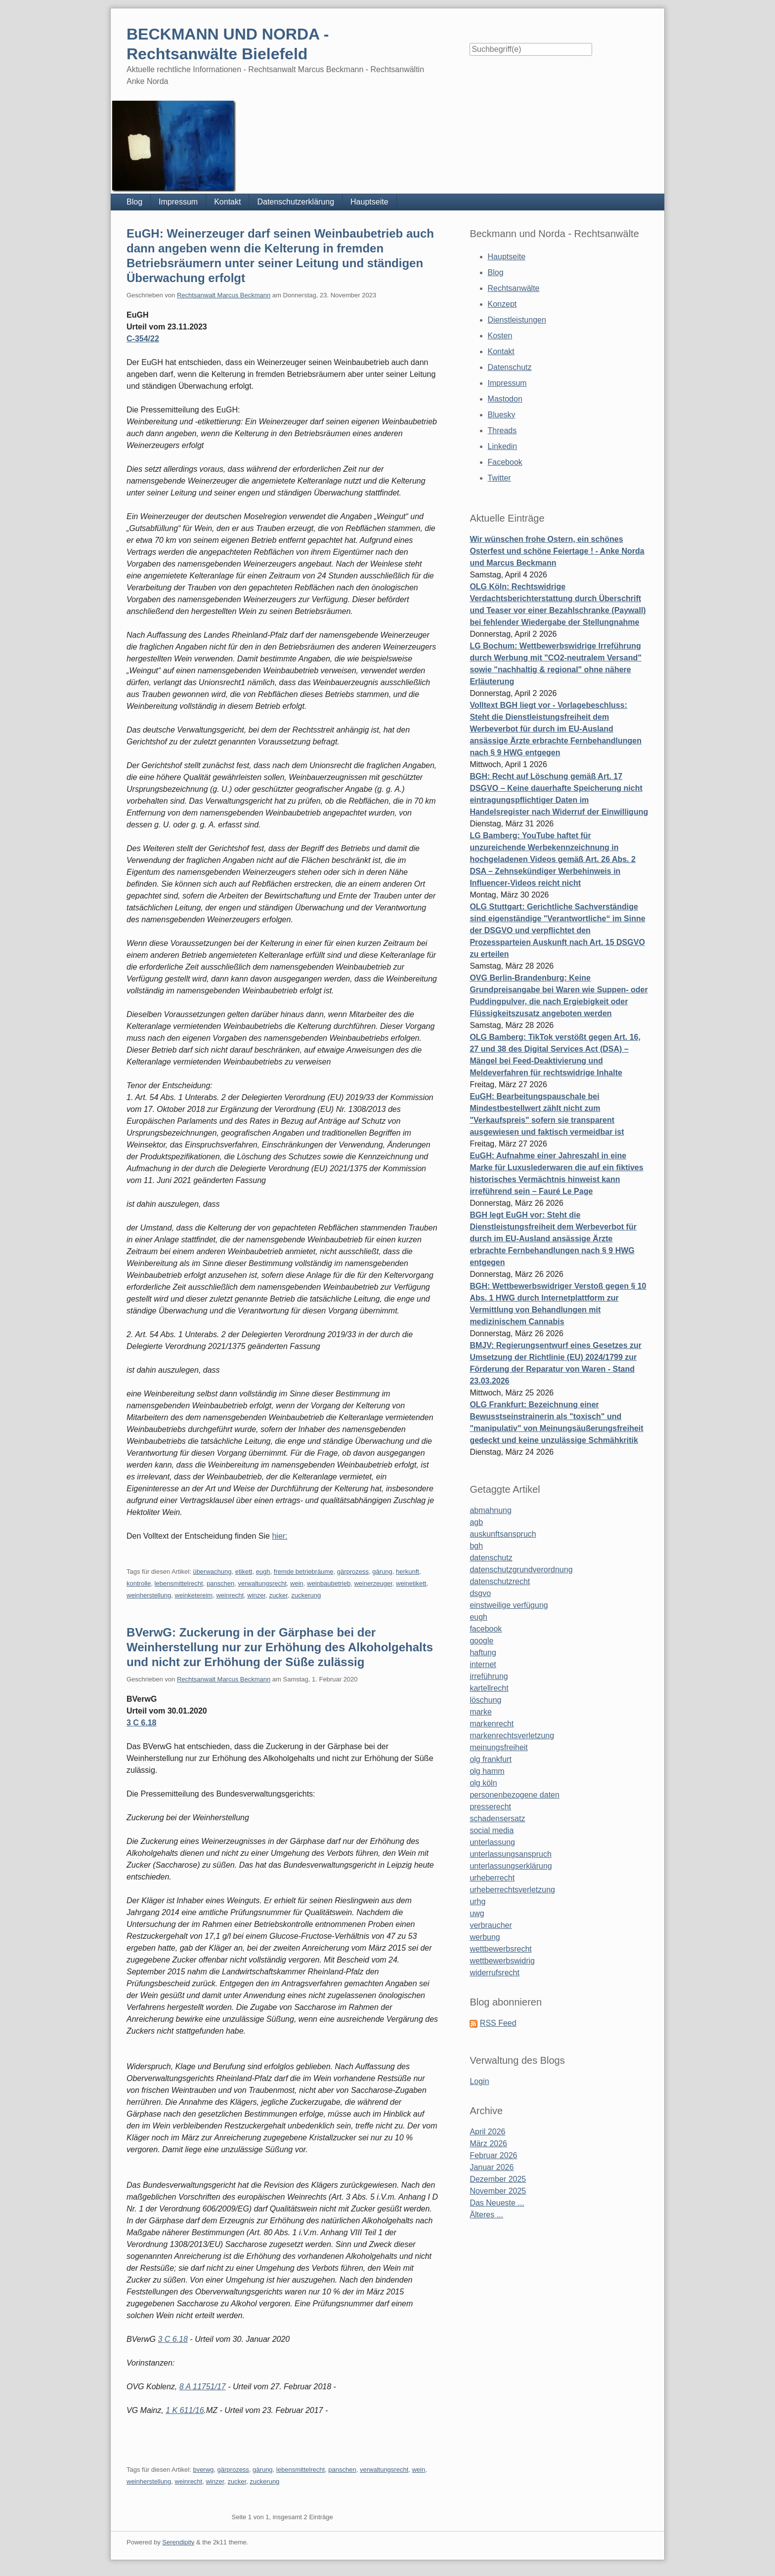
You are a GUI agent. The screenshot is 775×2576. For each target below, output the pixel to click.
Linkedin (502, 446)
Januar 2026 (492, 2167)
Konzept (502, 304)
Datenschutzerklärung (295, 202)
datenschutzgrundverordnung (521, 1569)
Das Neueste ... (497, 2203)
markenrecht (492, 1723)
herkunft (407, 1571)
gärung (382, 1571)
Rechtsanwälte (514, 288)
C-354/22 (143, 338)
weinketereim (194, 1595)
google (481, 1640)
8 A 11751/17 (202, 2386)
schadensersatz (497, 1818)
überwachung (212, 1571)
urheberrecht (492, 1878)
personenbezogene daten (515, 1795)
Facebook (505, 462)
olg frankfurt (490, 1759)
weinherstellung (149, 1595)
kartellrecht (489, 1688)
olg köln (483, 1783)
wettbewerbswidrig (502, 1961)
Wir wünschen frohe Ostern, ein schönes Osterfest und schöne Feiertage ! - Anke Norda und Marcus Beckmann (557, 551)
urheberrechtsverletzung (512, 1889)
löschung (485, 1700)
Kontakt (227, 202)
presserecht (490, 1806)
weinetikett (411, 1583)
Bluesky (502, 414)
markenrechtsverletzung (512, 1735)
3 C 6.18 (141, 1722)
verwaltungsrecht (262, 1583)
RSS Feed (498, 2023)
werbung (485, 1937)
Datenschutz (510, 367)
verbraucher (491, 1925)
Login (479, 2081)
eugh (263, 1571)
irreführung (489, 1676)
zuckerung (306, 1595)
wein (296, 1583)
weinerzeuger (373, 1583)
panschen (220, 1583)
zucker (278, 1595)
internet (483, 1664)
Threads (502, 430)
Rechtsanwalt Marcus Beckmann (223, 295)
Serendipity (178, 2542)
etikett (244, 1571)
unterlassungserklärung (511, 1866)
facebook (486, 1629)
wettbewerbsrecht (500, 1949)
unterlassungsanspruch (510, 1854)
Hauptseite (369, 202)
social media (492, 1830)
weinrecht (230, 1595)
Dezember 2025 (498, 2179)
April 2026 (487, 2131)
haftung (483, 1652)
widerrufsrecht (494, 1972)
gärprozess (353, 1571)
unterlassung (492, 1842)
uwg (477, 1913)
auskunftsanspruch (503, 1534)
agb (476, 1522)
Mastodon (505, 399)
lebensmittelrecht (178, 1583)
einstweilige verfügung (509, 1605)
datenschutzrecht (500, 1581)
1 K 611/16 (185, 2410)
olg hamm (487, 1771)
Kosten (500, 335)
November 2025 (498, 2191)
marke (480, 1712)
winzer (256, 1595)
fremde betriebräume (304, 1571)
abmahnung (491, 1510)
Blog (134, 202)
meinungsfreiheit (498, 1747)
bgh (476, 1546)
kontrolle (139, 1583)
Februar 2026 (493, 2155)
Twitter (499, 478)
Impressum (178, 202)
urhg (477, 1901)
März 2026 (488, 2143)
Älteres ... (486, 2214)
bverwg (203, 2469)
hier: (279, 1536)
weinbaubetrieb (328, 1583)
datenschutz (491, 1558)
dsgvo (480, 1593)
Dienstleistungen (517, 320)
